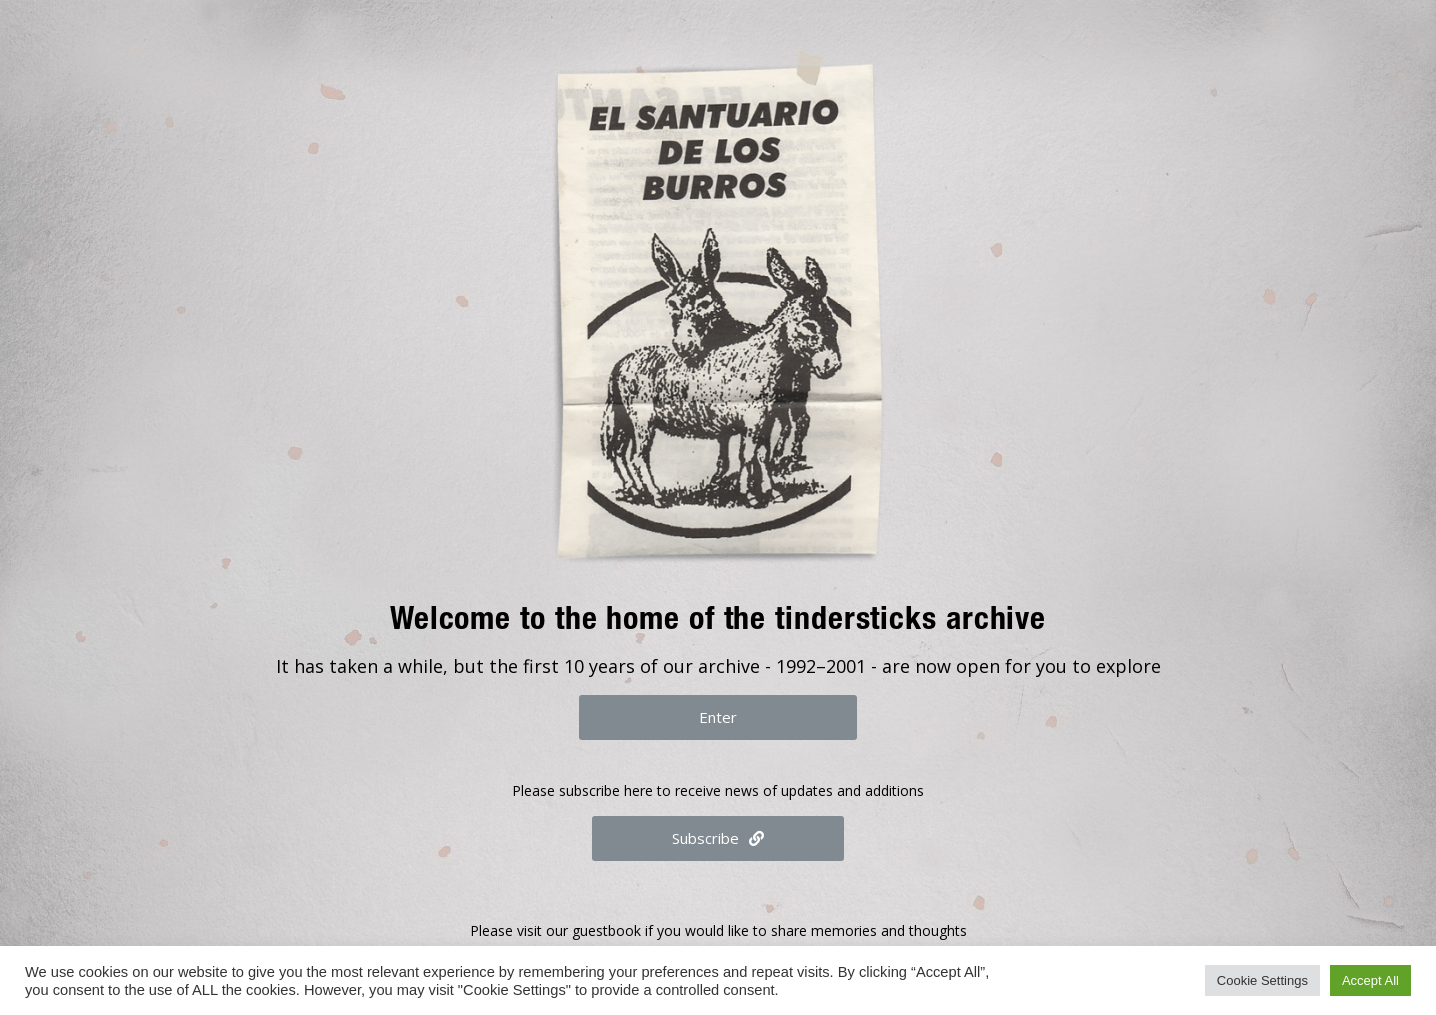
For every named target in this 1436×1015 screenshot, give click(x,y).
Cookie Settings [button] (1262, 980)
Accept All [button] (1370, 980)
